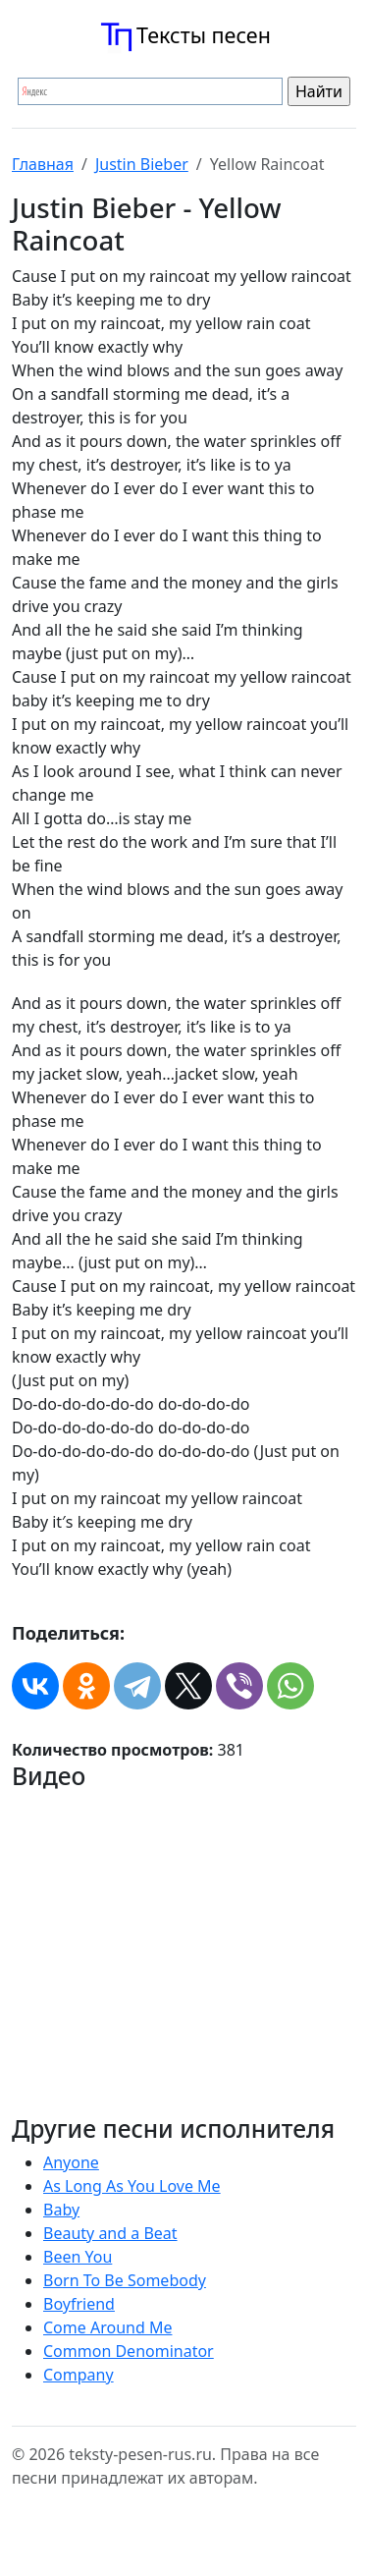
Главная (43, 164)
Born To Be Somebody (124, 2280)
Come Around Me (107, 2327)
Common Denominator (128, 2351)
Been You (77, 2257)
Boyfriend (79, 2304)
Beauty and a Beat (110, 2233)
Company (78, 2374)
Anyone (71, 2162)
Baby (61, 2209)
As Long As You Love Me (132, 2186)
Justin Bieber (141, 164)
